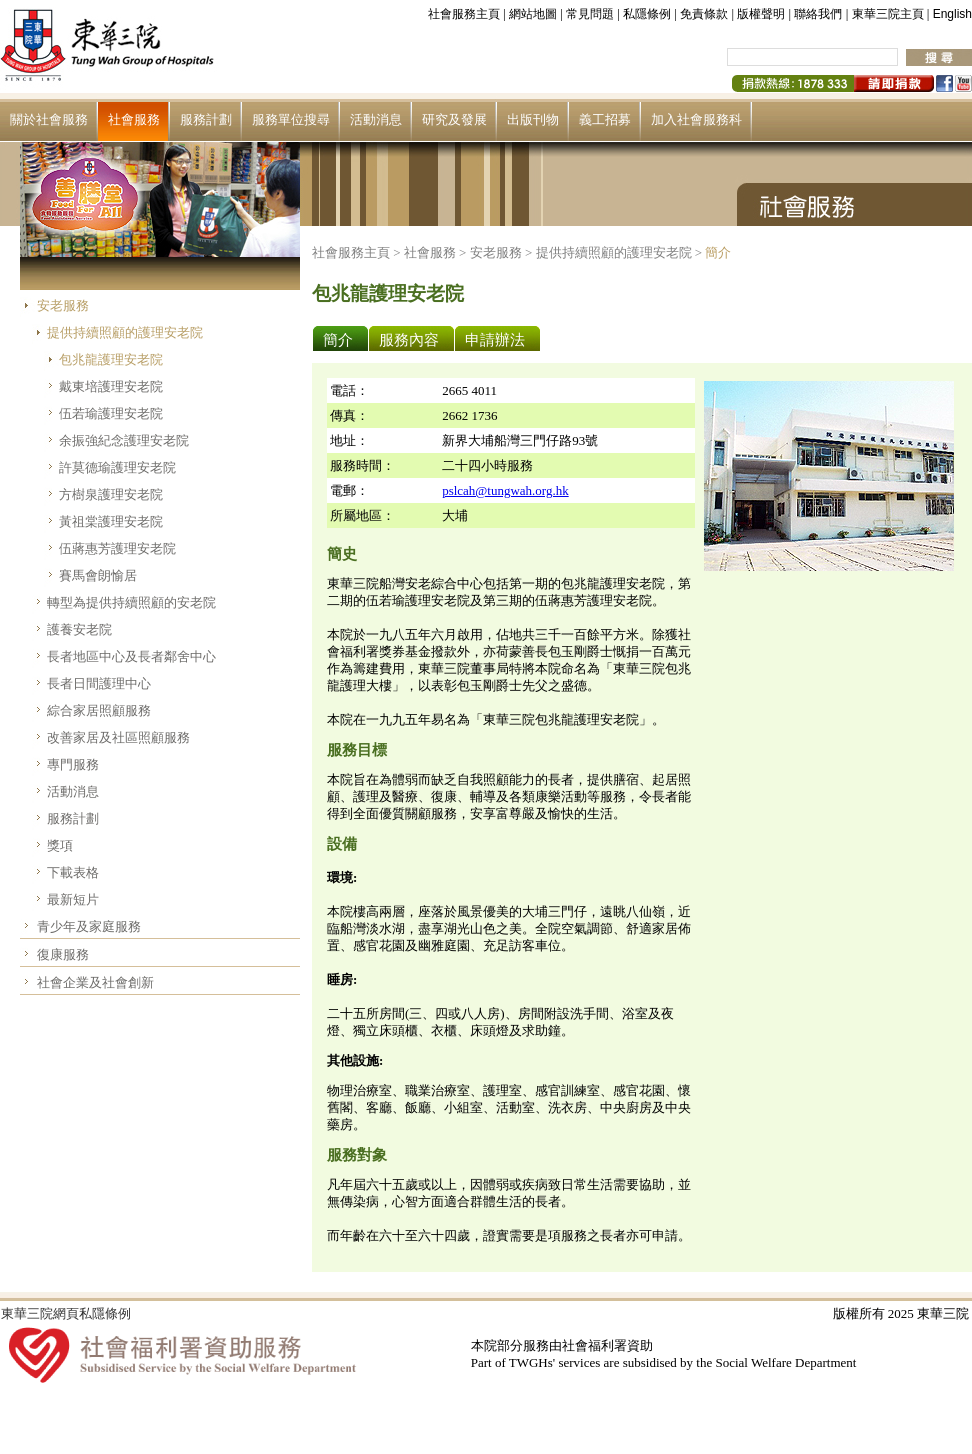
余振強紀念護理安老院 (124, 440)
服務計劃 (206, 119)
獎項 (60, 845)
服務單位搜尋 (291, 119)
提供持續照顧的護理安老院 (125, 332)
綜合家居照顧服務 (99, 710)
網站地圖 (533, 14)
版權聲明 (761, 14)
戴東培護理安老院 (111, 386)
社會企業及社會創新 (95, 982)
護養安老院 (79, 629)
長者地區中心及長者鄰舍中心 (131, 656)
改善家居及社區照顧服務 (118, 737)
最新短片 (73, 899)
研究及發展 (454, 119)
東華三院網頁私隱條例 (66, 1313)
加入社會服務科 (696, 119)
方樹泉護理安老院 (111, 494)
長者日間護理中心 (99, 683)
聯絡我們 (818, 14)
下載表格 (73, 872)
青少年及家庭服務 (89, 926)
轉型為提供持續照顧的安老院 (131, 602)
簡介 (718, 252)
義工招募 (605, 119)
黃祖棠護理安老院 (111, 521)
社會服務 (134, 119)
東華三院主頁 (888, 14)
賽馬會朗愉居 (98, 575)
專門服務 (73, 764)
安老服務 (63, 305)
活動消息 (376, 119)
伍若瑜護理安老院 (111, 413)
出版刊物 (533, 119)
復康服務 (63, 954)
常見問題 (590, 14)
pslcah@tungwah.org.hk (505, 490)
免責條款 (704, 14)
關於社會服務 (49, 119)
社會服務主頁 (464, 14)
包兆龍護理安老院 (111, 359)
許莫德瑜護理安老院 (117, 467)
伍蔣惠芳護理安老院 (117, 548)
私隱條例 (647, 14)
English (952, 14)
